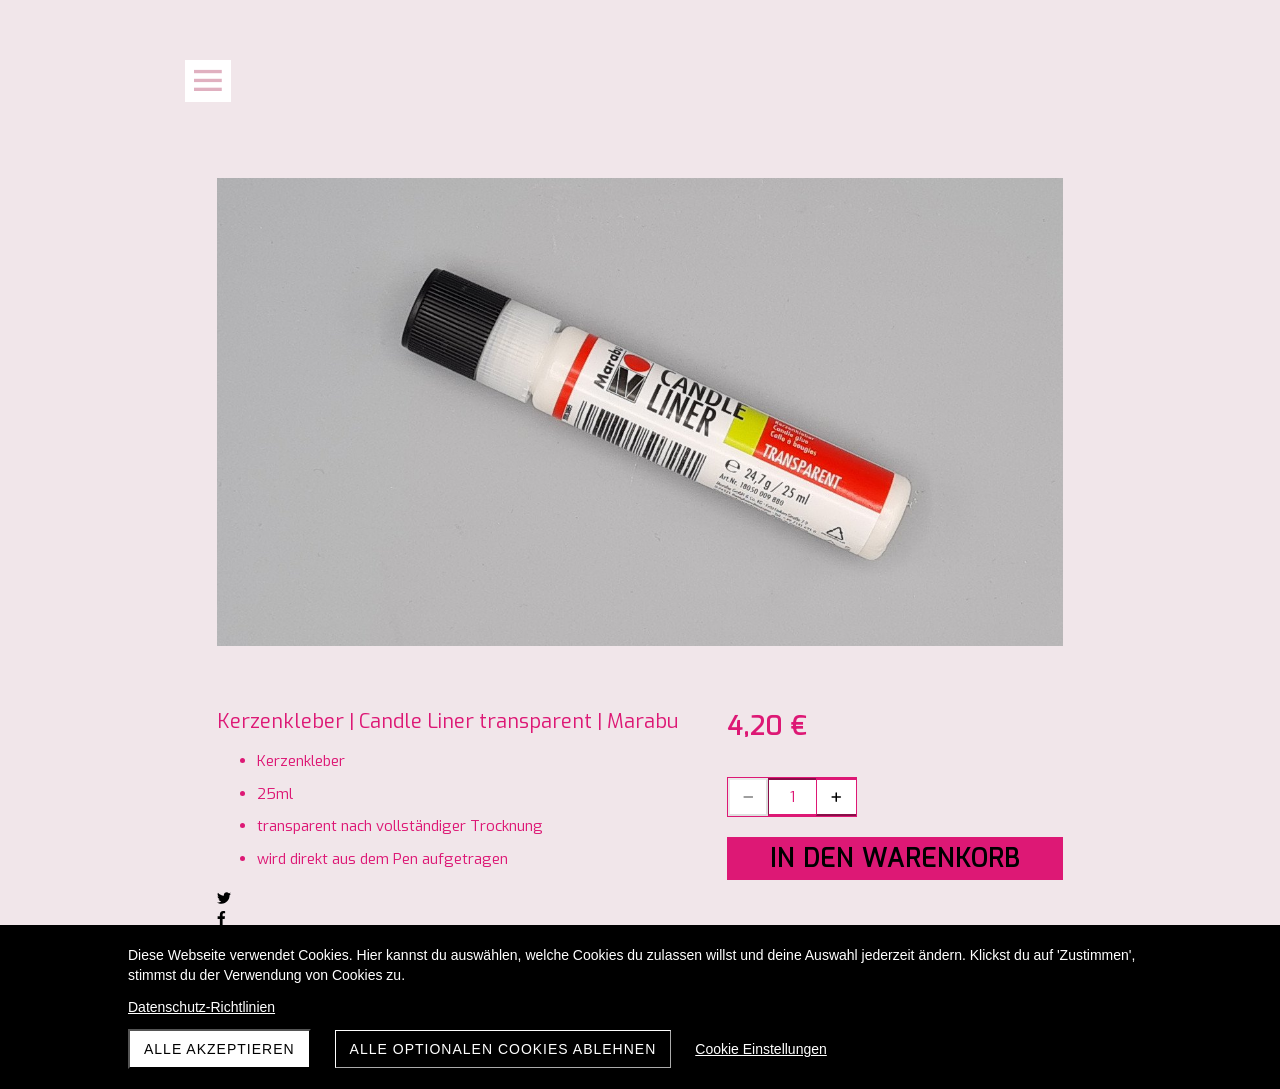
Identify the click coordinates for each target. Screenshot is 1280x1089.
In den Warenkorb (895, 858)
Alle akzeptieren (219, 1049)
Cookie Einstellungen (761, 1049)
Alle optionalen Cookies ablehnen (503, 1049)
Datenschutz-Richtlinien (201, 1007)
